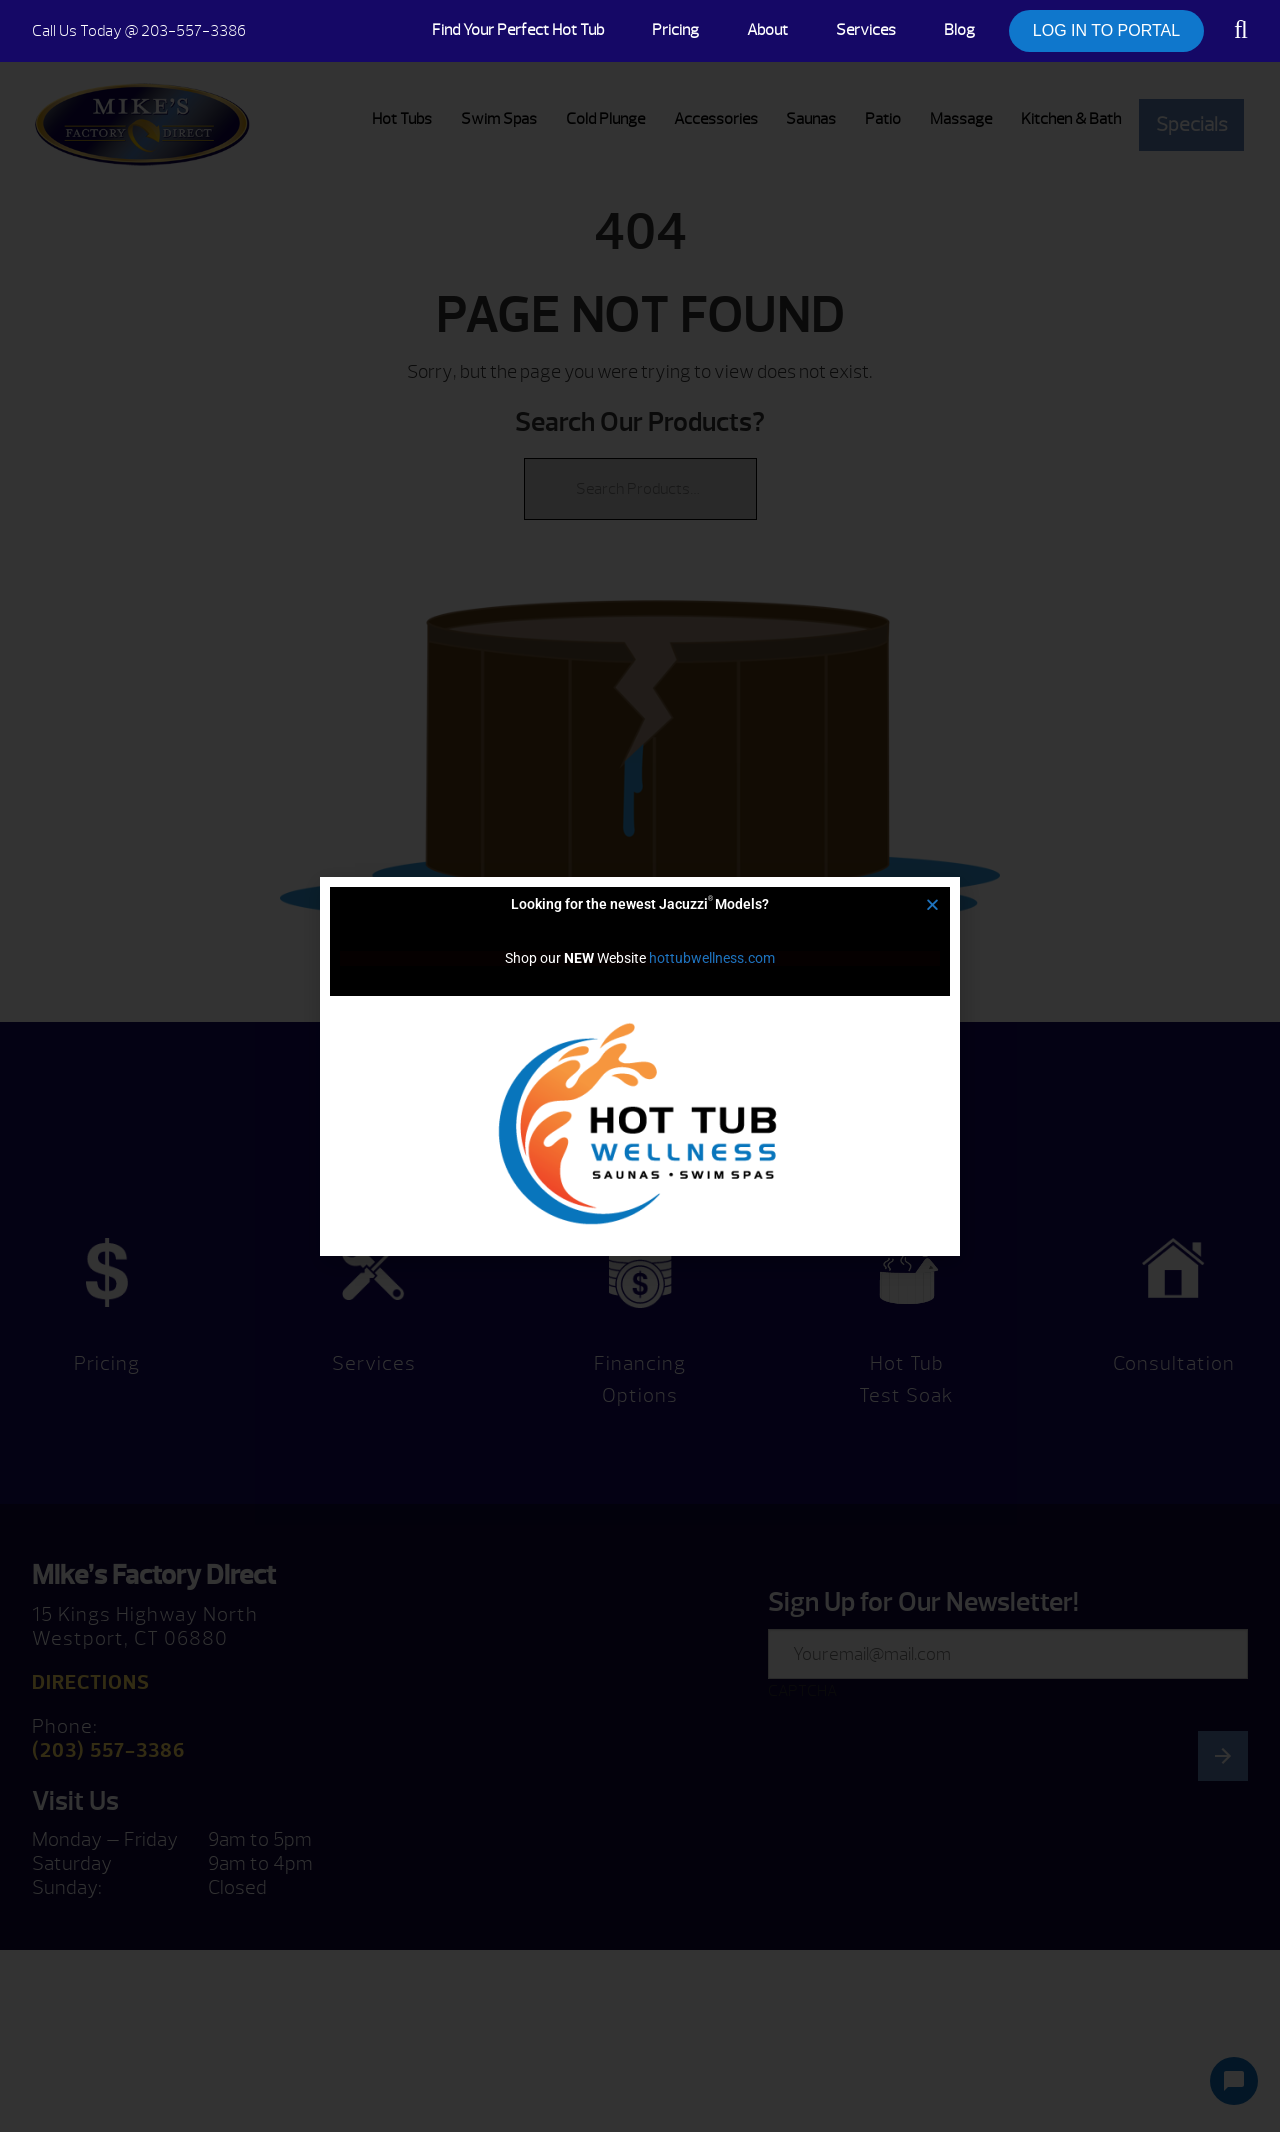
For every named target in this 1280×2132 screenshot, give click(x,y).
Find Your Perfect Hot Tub (518, 30)
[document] (640, 1066)
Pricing (675, 30)
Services (866, 30)
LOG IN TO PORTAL (1106, 30)
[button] (932, 904)
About (767, 30)
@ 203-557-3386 (139, 31)
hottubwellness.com (712, 958)
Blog (959, 30)
